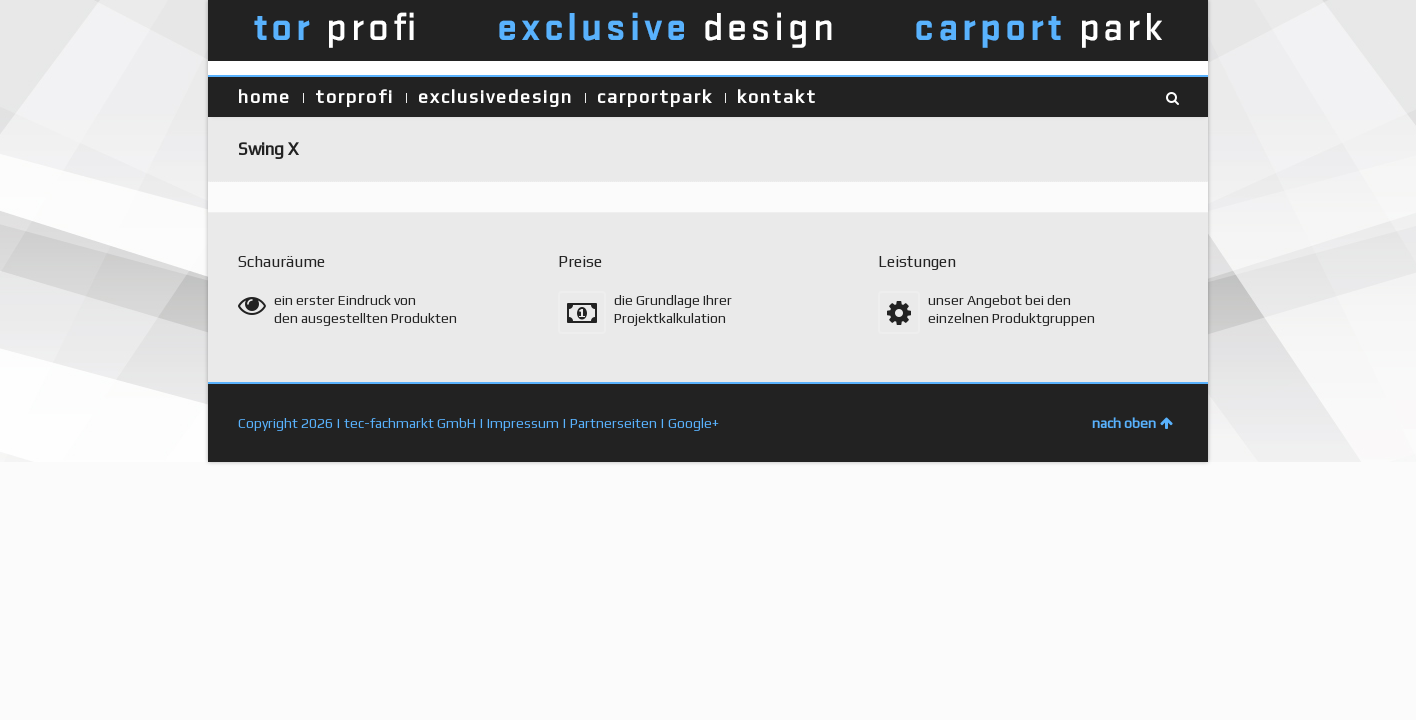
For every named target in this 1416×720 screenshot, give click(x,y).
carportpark (655, 96)
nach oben (1132, 423)
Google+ (693, 423)
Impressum (523, 423)
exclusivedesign (495, 96)
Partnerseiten (613, 423)
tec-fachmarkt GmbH (410, 423)
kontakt (777, 96)
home (264, 96)
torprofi (354, 96)
